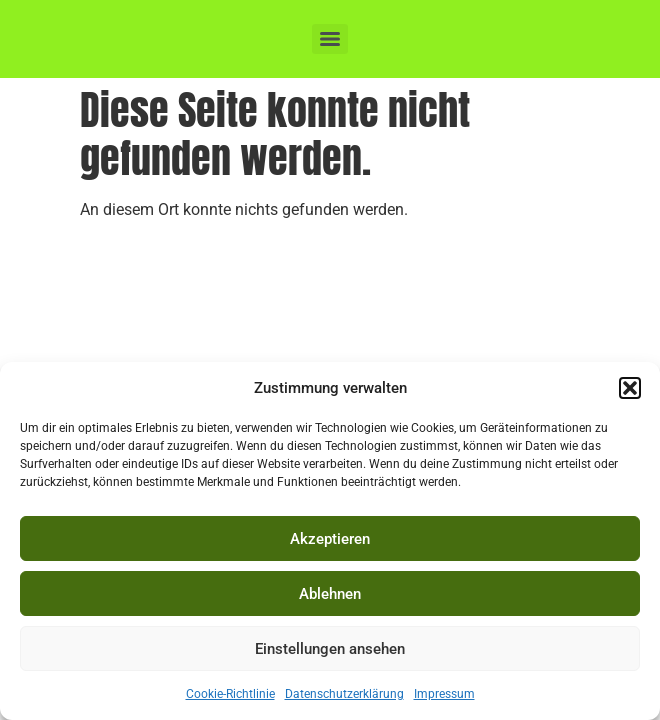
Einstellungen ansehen (330, 649)
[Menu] (330, 39)
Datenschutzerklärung (344, 694)
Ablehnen (330, 594)
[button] (630, 388)
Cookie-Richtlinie (230, 694)
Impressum (444, 694)
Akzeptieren (330, 539)
